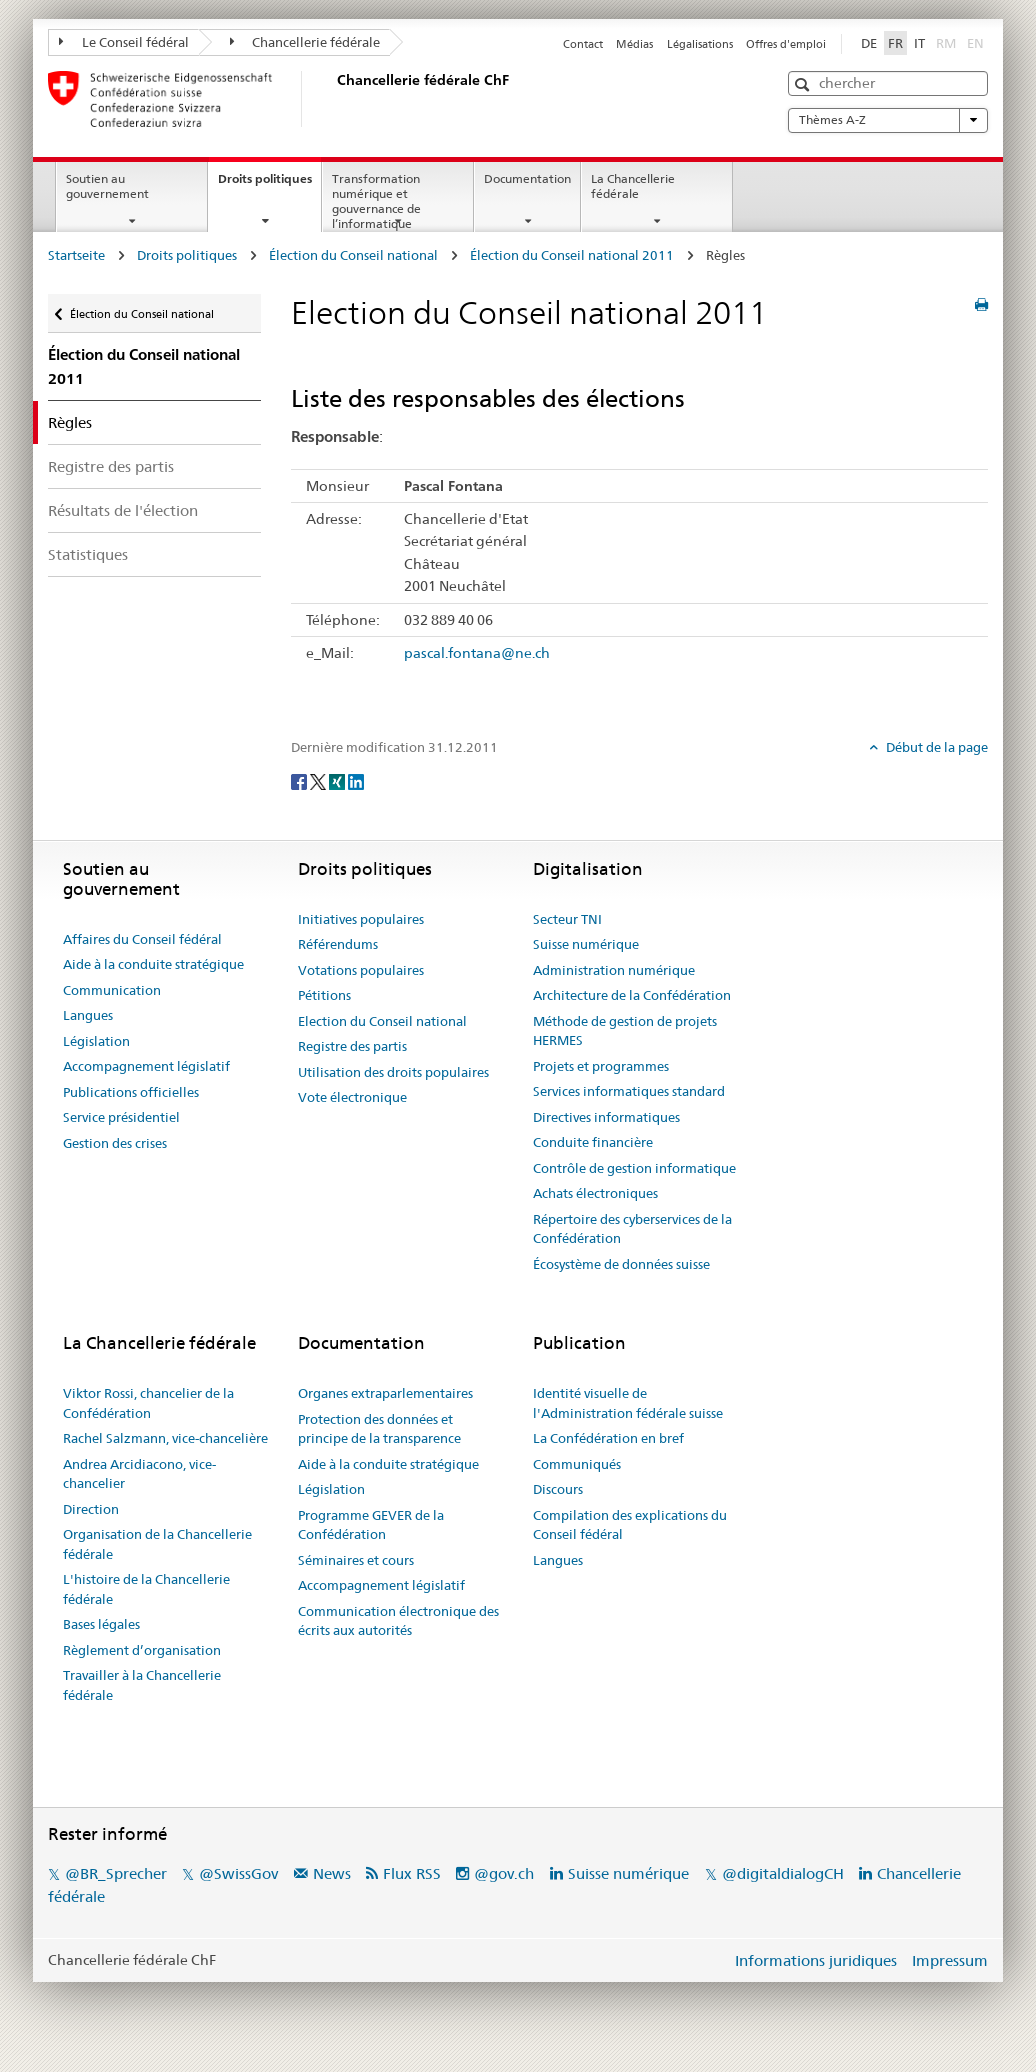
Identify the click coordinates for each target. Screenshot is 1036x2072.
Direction (91, 1509)
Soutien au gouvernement (107, 186)
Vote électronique (352, 1097)
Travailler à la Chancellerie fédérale (142, 1685)
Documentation (527, 178)
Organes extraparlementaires (385, 1393)
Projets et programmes (601, 1066)
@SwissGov (238, 1873)
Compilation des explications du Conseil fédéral (630, 1525)
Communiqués (577, 1464)
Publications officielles (131, 1092)
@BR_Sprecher (116, 1873)
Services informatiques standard (629, 1091)
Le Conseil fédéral (124, 42)
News (332, 1873)
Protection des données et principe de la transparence (379, 1429)
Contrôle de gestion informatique (634, 1168)
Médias (634, 44)
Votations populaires (361, 970)
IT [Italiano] (919, 43)
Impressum (950, 1960)
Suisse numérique (586, 944)
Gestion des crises (115, 1143)
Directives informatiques (606, 1117)
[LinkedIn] (356, 780)
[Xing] (338, 780)
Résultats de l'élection (123, 510)
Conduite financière (593, 1142)
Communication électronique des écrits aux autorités (398, 1621)
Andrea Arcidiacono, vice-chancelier (139, 1474)
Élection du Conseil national (353, 255)
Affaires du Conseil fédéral (142, 939)
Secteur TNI (567, 919)
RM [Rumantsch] (946, 43)
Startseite (76, 255)
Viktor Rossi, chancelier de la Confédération (148, 1403)
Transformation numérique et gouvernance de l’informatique (376, 200)
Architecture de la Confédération (632, 995)
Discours (558, 1489)
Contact (583, 44)
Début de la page (935, 747)
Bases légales (101, 1624)
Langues (88, 1015)
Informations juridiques (816, 1960)
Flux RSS (412, 1873)
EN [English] (975, 43)
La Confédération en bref (608, 1438)
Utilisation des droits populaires (393, 1072)
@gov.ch (504, 1873)
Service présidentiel (121, 1117)
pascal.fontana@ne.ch (477, 653)
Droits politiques (269, 185)
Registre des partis (111, 466)
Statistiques (88, 554)
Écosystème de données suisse (621, 1264)
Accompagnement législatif (146, 1066)
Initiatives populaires (361, 919)
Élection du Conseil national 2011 (572, 255)
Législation (96, 1041)
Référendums (338, 944)
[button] (804, 84)
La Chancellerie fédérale (633, 186)
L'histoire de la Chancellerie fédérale (146, 1589)
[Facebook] (300, 780)
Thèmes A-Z (888, 120)
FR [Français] (895, 43)
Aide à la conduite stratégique (153, 964)
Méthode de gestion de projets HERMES (625, 1031)
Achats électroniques (595, 1193)
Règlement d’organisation (142, 1650)
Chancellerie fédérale (305, 42)
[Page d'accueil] (333, 99)
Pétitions (324, 995)
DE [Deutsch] (869, 43)
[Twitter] (319, 780)
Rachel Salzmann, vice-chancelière (165, 1438)
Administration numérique (614, 970)
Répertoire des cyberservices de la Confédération (632, 1229)
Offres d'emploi (786, 44)
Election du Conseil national (382, 1021)
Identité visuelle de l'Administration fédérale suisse (628, 1403)
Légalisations (700, 44)
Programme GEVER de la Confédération (371, 1525)
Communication (112, 990)
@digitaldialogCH (783, 1873)
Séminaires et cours (356, 1560)
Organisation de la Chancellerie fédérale (157, 1544)
